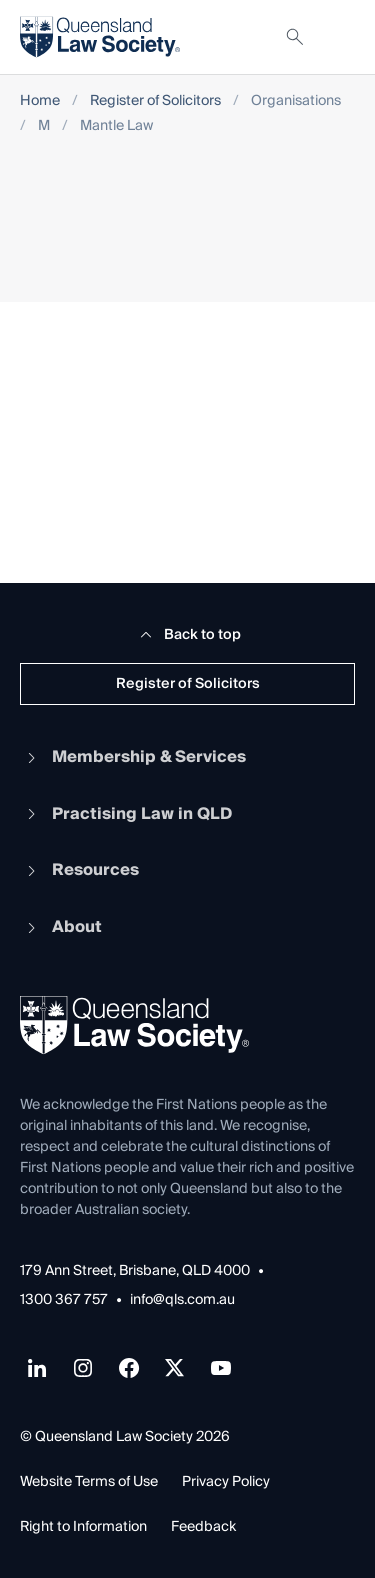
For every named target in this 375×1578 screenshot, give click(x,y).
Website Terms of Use (89, 1482)
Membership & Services (133, 757)
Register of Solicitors (155, 101)
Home (40, 101)
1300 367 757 (64, 1300)
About (61, 927)
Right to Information (83, 1527)
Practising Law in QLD (126, 814)
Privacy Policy (226, 1482)
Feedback (203, 1527)
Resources (79, 870)
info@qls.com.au (182, 1300)
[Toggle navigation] (339, 37)
